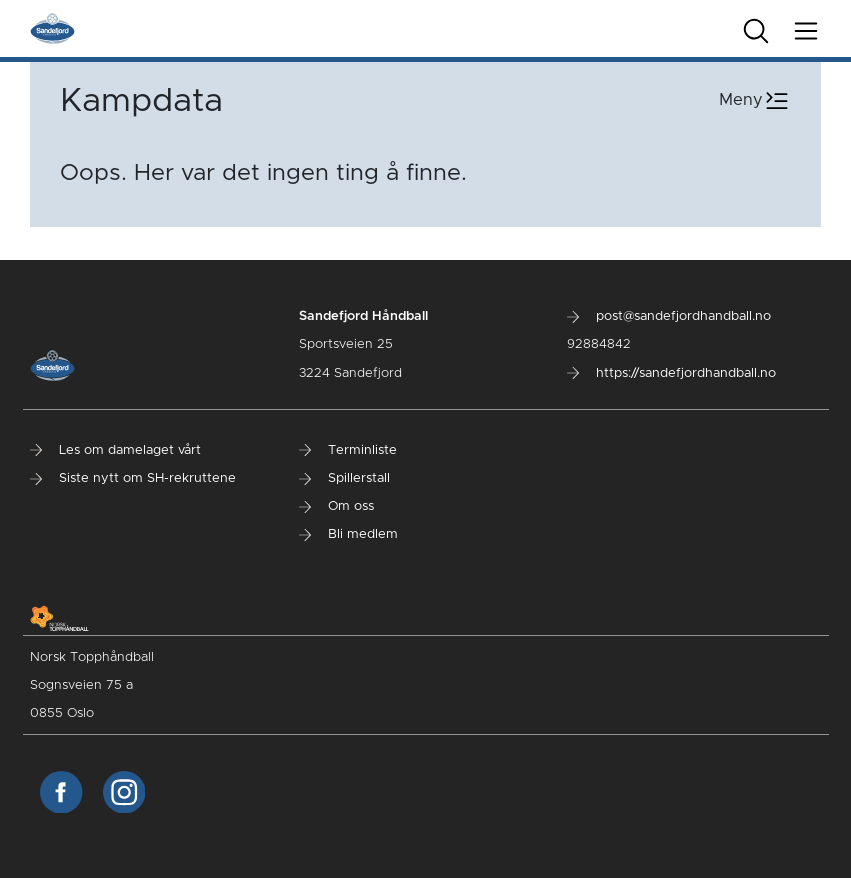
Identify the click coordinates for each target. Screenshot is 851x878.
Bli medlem (348, 534)
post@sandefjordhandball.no (669, 316)
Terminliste (348, 450)
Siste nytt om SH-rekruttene (133, 478)
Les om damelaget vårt (115, 450)
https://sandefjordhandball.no (671, 373)
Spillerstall (344, 478)
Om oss (336, 506)
